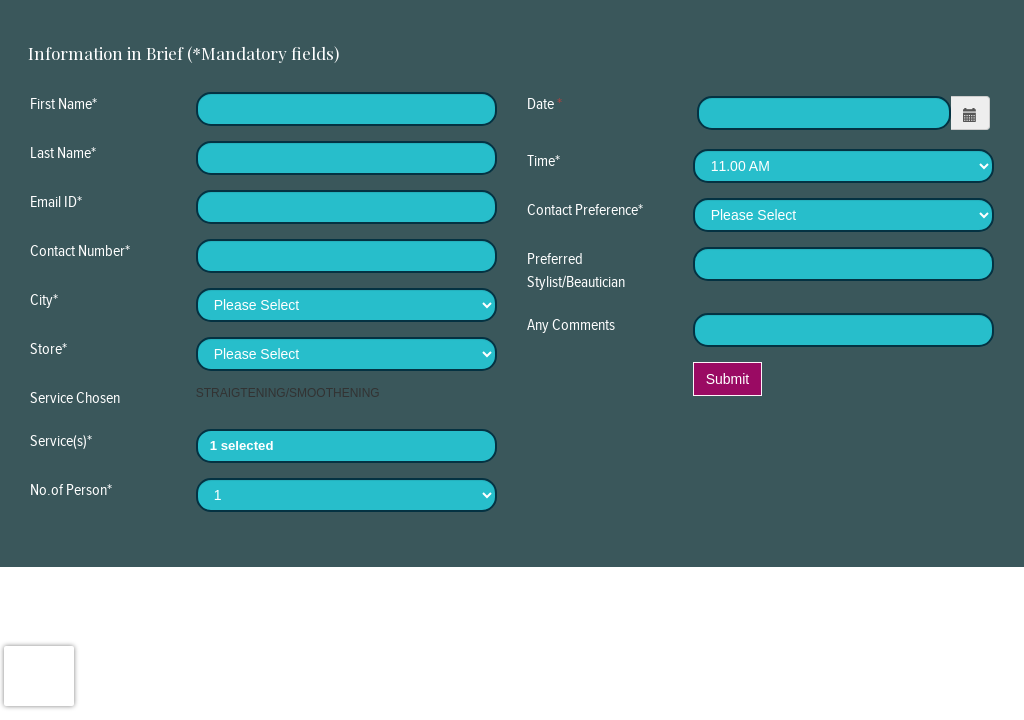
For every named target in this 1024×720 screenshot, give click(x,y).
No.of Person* (71, 489)
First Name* (63, 103)
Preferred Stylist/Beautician (576, 270)
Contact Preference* (585, 209)
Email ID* (56, 201)
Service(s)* (61, 440)
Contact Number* (80, 250)
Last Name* (63, 152)
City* (44, 299)
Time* (543, 160)
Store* (48, 348)
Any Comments (571, 324)
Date (544, 103)
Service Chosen (75, 397)
